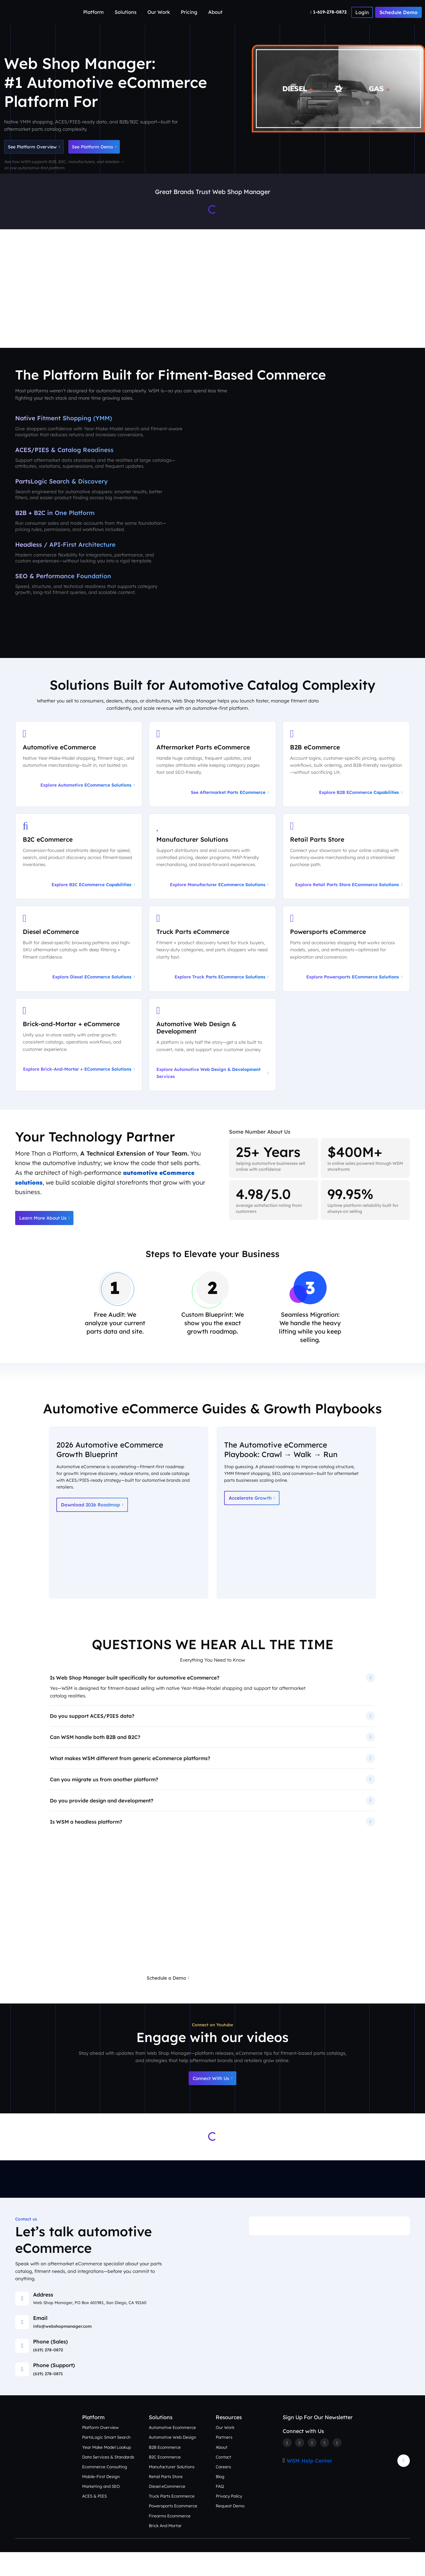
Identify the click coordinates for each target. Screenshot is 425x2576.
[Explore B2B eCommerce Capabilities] (346, 778)
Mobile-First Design (101, 2500)
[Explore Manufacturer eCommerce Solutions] (212, 871)
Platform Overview (101, 2451)
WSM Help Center (310, 2485)
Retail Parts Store (166, 2500)
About (215, 12)
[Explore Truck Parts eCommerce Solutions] (212, 964)
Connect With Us (212, 2101)
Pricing (189, 12)
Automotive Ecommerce (172, 2451)
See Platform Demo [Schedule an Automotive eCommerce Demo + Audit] (106, 148)
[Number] (329, 12)
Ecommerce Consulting (105, 2490)
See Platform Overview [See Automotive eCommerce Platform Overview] (38, 148)
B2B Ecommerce (165, 2471)
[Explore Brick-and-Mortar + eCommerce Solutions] (78, 1061)
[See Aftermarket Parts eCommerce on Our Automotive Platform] (212, 778)
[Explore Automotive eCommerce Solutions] (78, 778)
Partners (224, 2461)
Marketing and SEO (101, 2510)
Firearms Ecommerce (170, 2539)
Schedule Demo (398, 12)
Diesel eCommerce (167, 2510)
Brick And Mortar (165, 2549)
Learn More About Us (46, 1235)
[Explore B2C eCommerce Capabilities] (78, 871)
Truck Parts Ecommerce (172, 2520)
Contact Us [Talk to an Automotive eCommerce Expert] (388, 330)
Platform (93, 12)
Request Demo (230, 2530)
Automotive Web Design (173, 2461)
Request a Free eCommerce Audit (246, 2000)
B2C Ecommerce (165, 2480)
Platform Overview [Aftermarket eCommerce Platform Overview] (110, 330)
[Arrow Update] (403, 2485)
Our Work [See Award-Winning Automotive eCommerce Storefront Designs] (255, 330)
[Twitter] (300, 2467)
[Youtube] (339, 2467)
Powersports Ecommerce (173, 2530)
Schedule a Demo (164, 2000)
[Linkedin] (326, 2467)
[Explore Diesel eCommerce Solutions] (78, 964)
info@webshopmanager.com (63, 2350)
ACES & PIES (94, 2520)
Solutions (126, 12)
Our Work (158, 12)
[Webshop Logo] (29, 12)
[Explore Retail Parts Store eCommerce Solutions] (346, 871)
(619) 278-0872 (48, 2374)
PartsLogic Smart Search (107, 2461)
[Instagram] (313, 2467)
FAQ (220, 2510)
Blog (220, 2500)
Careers (223, 2490)
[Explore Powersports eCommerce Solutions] (346, 964)
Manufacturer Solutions (172, 2490)
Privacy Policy (230, 2520)
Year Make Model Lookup (107, 2471)
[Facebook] (287, 2467)
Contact (224, 2480)
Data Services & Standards (109, 2480)
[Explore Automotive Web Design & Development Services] (212, 1061)
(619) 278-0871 (48, 2397)
